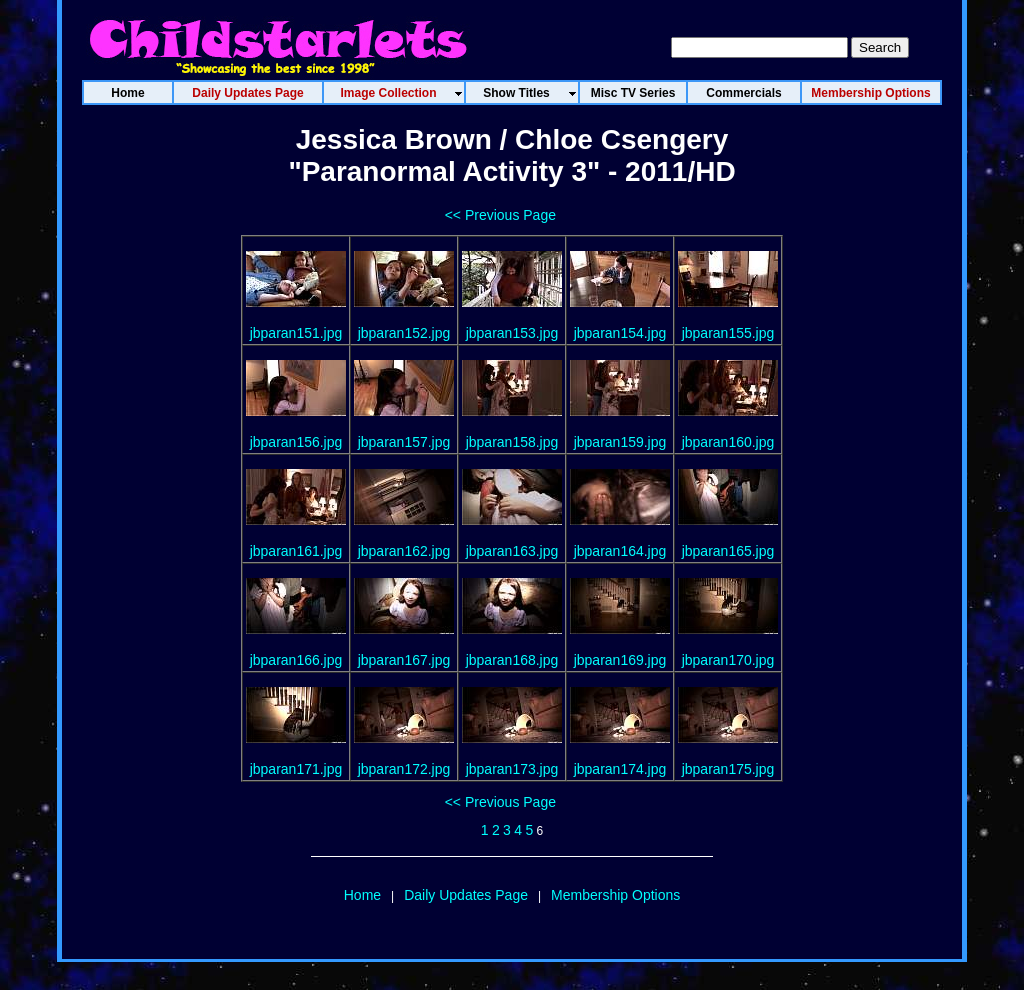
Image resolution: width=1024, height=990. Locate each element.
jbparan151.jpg (296, 333)
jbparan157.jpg (404, 442)
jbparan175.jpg (728, 769)
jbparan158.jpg (512, 442)
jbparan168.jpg (512, 660)
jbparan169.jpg (620, 660)
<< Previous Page (500, 215)
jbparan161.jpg (296, 551)
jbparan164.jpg (620, 551)
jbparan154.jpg (620, 333)
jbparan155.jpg (728, 333)
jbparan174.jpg (620, 769)
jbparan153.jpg (512, 333)
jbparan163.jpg (512, 551)
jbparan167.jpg (404, 660)
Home (362, 895)
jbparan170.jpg (728, 660)
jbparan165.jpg (728, 551)
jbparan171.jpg (296, 769)
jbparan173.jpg (512, 769)
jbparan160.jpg (728, 442)
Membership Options (615, 895)
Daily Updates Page (466, 895)
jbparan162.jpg (404, 551)
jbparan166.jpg (296, 660)
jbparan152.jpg (404, 333)
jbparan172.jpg (404, 769)
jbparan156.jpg (296, 442)
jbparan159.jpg (620, 442)
